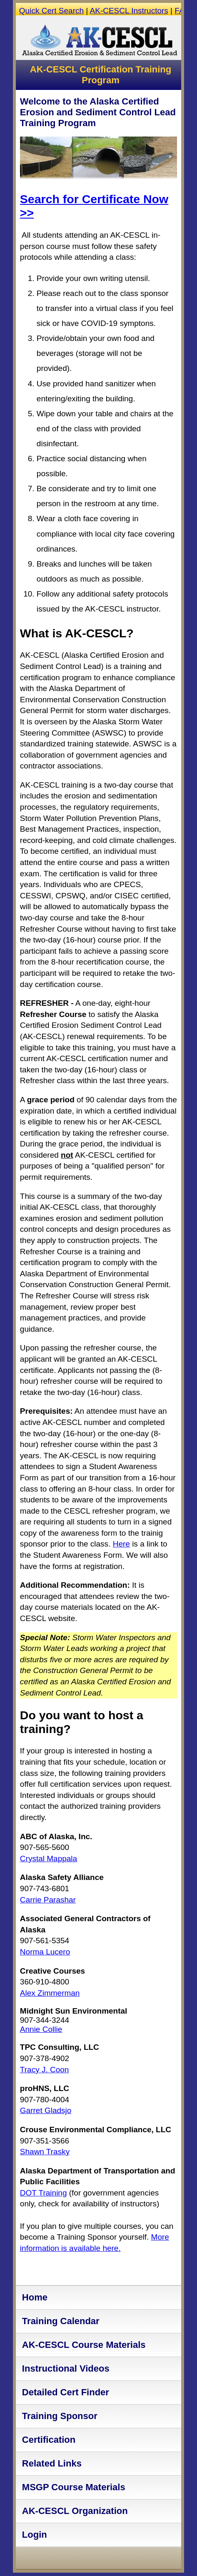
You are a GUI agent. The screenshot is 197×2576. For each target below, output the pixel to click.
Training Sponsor (59, 2416)
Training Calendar (61, 2321)
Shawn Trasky (45, 2151)
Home (34, 2297)
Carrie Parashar (48, 1899)
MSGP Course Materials (73, 2487)
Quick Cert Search (51, 10)
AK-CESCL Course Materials (84, 2345)
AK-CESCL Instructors (129, 10)
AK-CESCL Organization (75, 2511)
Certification (48, 2439)
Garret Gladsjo (46, 2110)
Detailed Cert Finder (65, 2392)
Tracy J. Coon (44, 2069)
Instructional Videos (66, 2368)
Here (121, 1543)
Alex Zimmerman (50, 1993)
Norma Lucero (45, 1951)
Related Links (52, 2463)
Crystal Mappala (48, 1858)
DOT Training (43, 2192)
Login (34, 2534)
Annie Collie (41, 2029)
